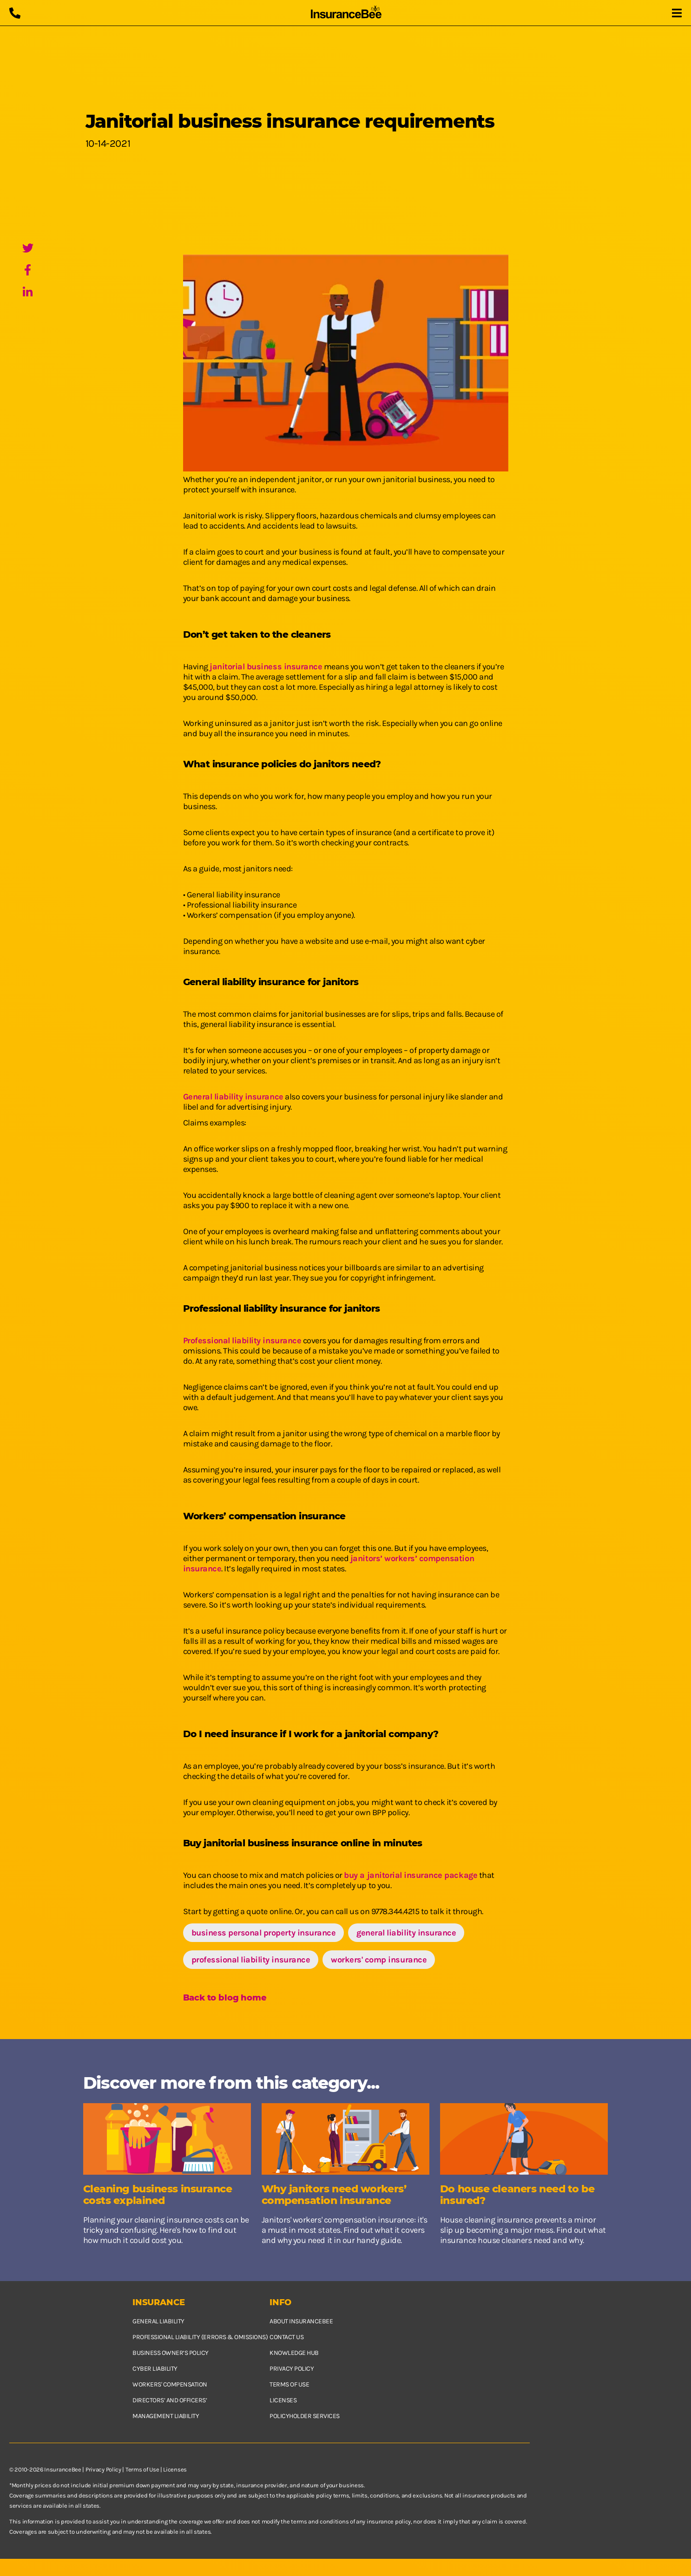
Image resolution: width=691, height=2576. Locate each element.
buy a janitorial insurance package (410, 1875)
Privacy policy (292, 2369)
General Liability (158, 2321)
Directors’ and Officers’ (169, 2400)
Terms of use (289, 2384)
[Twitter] (28, 249)
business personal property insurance (263, 1933)
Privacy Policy (103, 2469)
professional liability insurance (250, 1960)
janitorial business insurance (266, 666)
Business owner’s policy (170, 2353)
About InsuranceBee (301, 2321)
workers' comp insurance (379, 1960)
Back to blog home (225, 1998)
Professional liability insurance (242, 1340)
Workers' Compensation (169, 2384)
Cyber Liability (155, 2369)
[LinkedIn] (28, 293)
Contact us (286, 2337)
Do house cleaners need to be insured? (517, 2195)
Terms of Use (142, 2469)
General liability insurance (233, 1097)
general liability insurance (406, 1933)
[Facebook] (28, 271)
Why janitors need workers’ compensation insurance (334, 2195)
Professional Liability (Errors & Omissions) (200, 2337)
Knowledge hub (294, 2353)
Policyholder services (305, 2416)
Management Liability (165, 2416)
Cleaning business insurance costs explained (157, 2195)
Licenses (283, 2400)
